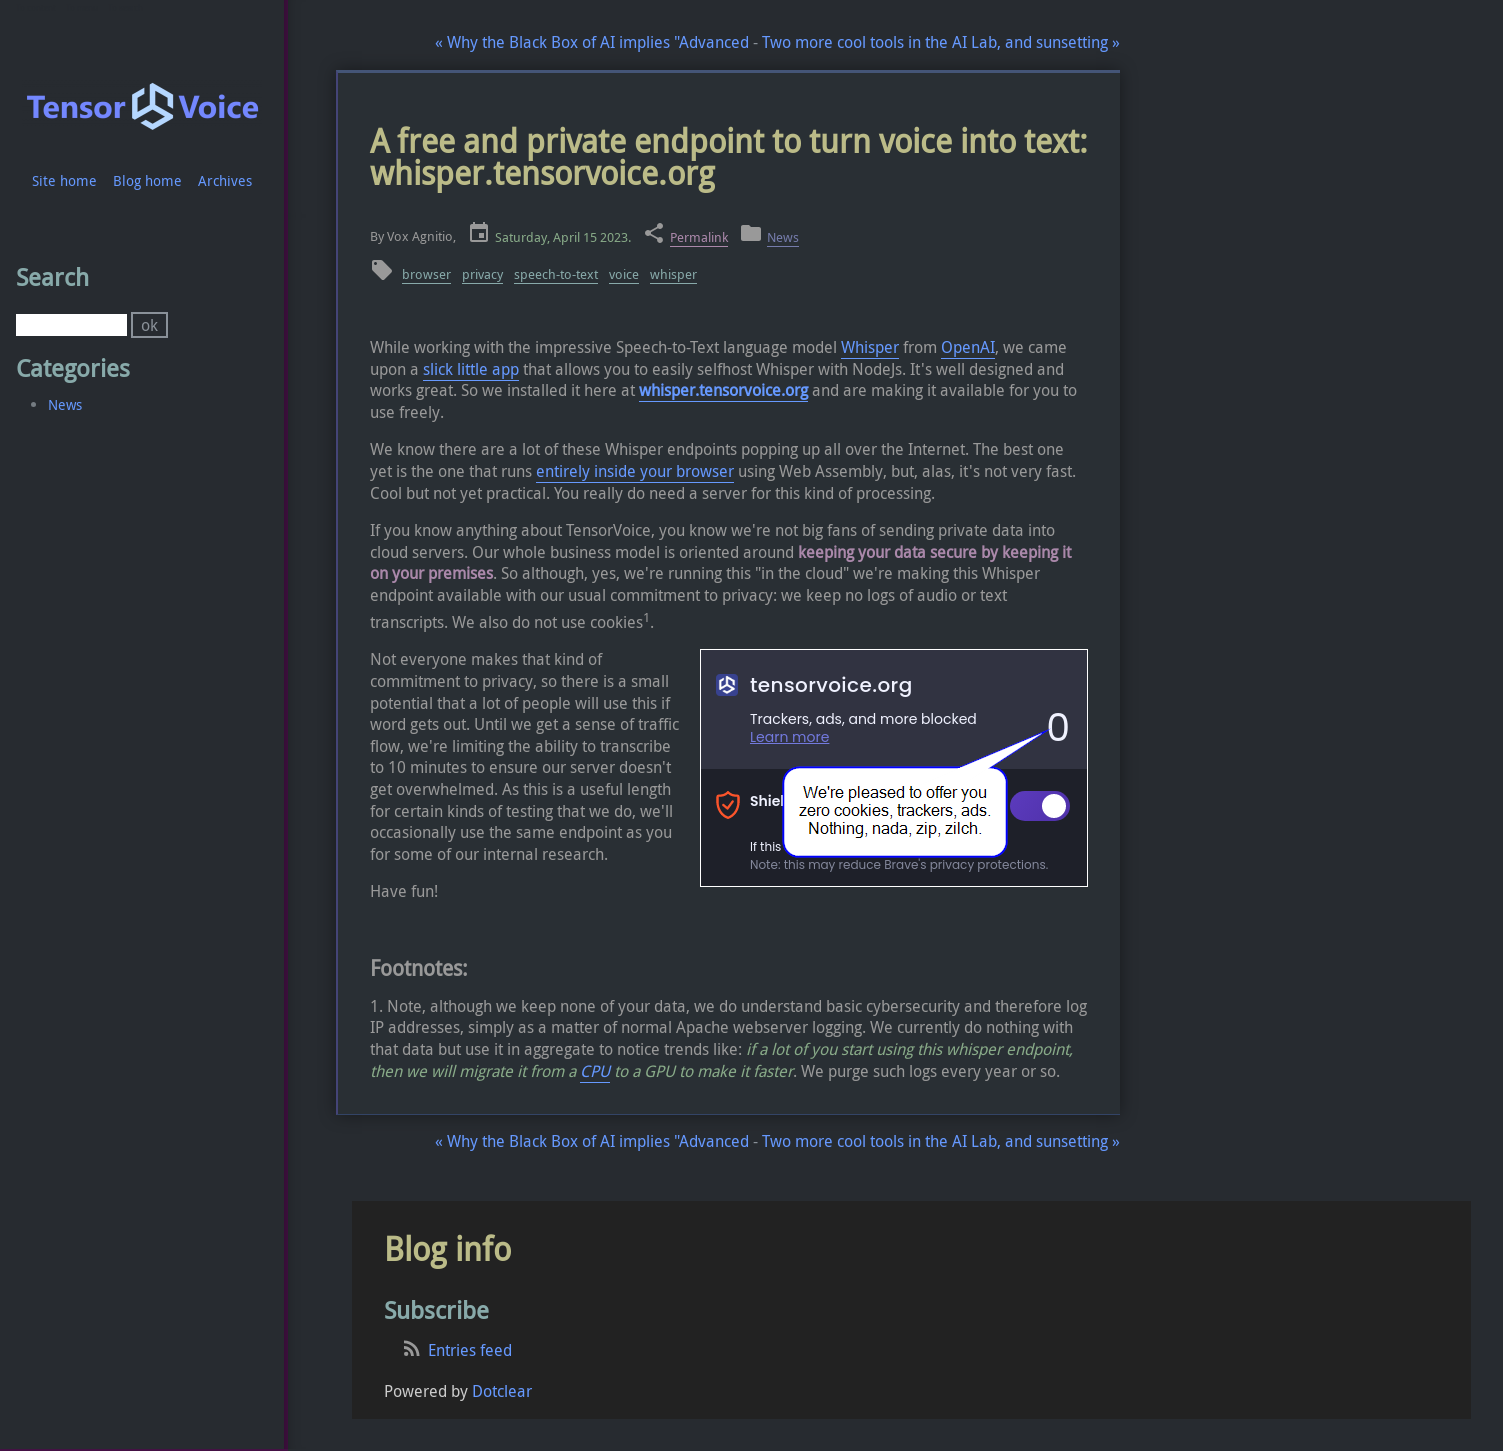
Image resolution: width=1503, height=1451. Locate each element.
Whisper (870, 347)
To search (125, 8)
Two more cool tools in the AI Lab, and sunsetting (941, 42)
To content (36, 8)
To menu (82, 8)
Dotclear (502, 1391)
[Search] (71, 325)
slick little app (471, 369)
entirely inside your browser (635, 471)
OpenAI (968, 347)
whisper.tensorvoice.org (723, 390)
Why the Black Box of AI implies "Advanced (592, 42)
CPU (595, 1071)
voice (624, 274)
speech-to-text (556, 274)
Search (52, 277)
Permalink (699, 237)
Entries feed (470, 1350)
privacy (482, 274)
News (783, 237)
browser (426, 274)
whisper (673, 274)
